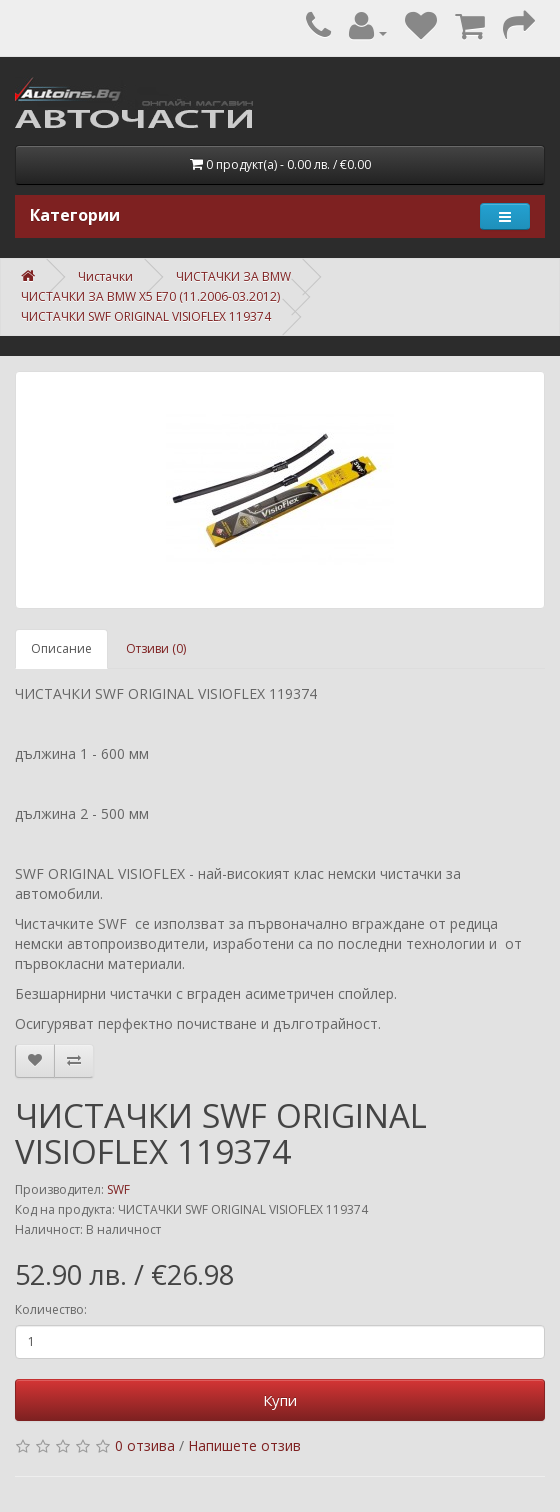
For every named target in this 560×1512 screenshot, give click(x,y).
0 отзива (145, 1445)
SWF (118, 1189)
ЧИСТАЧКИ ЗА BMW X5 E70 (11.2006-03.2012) (150, 296)
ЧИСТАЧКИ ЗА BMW (233, 276)
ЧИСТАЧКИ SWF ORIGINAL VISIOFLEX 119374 (146, 316)
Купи (280, 1400)
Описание (61, 648)
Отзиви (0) (156, 648)
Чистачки (105, 276)
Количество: (51, 1309)
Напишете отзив (244, 1445)
